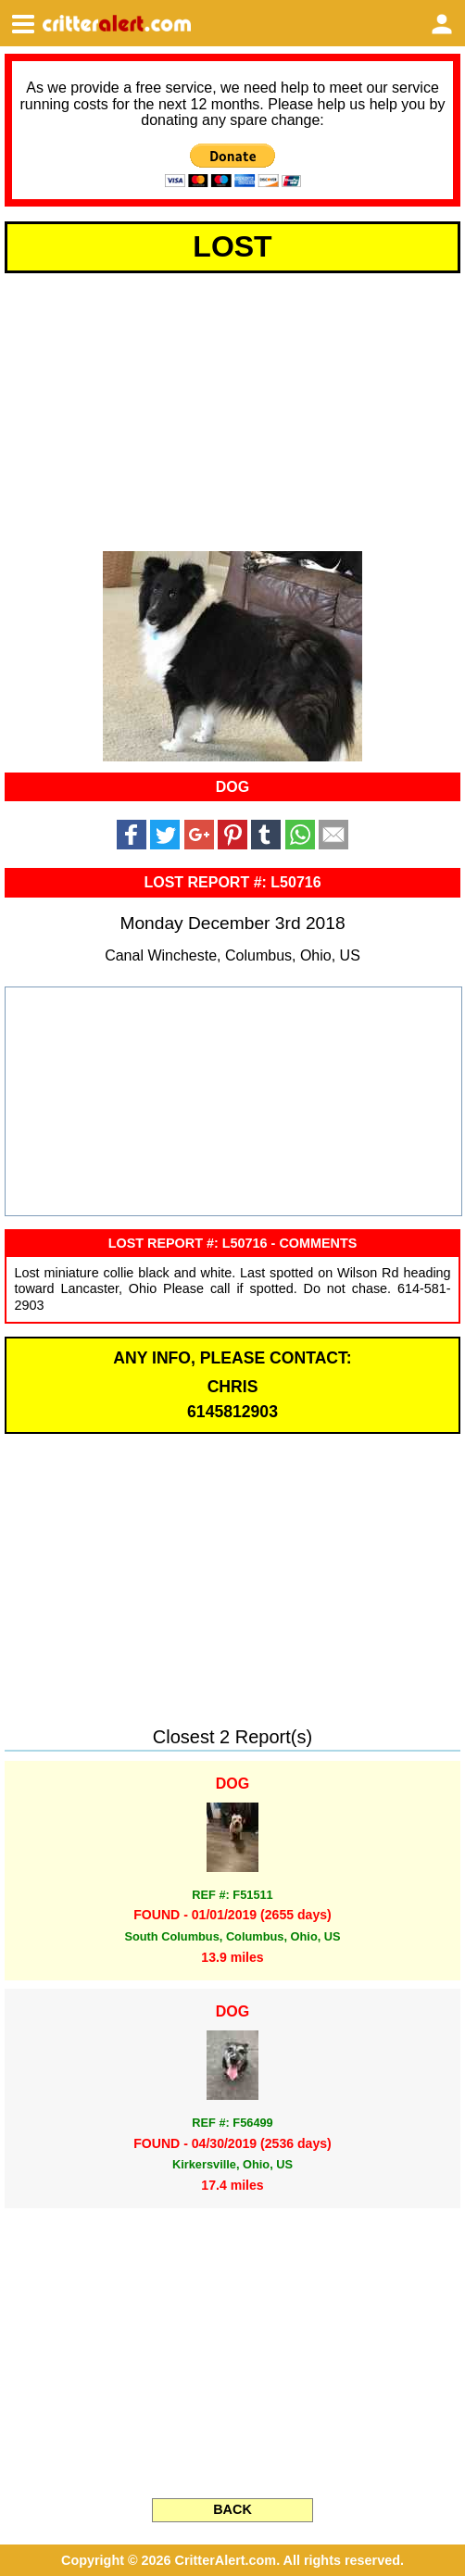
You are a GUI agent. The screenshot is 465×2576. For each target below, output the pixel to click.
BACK (232, 2509)
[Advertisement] (232, 408)
